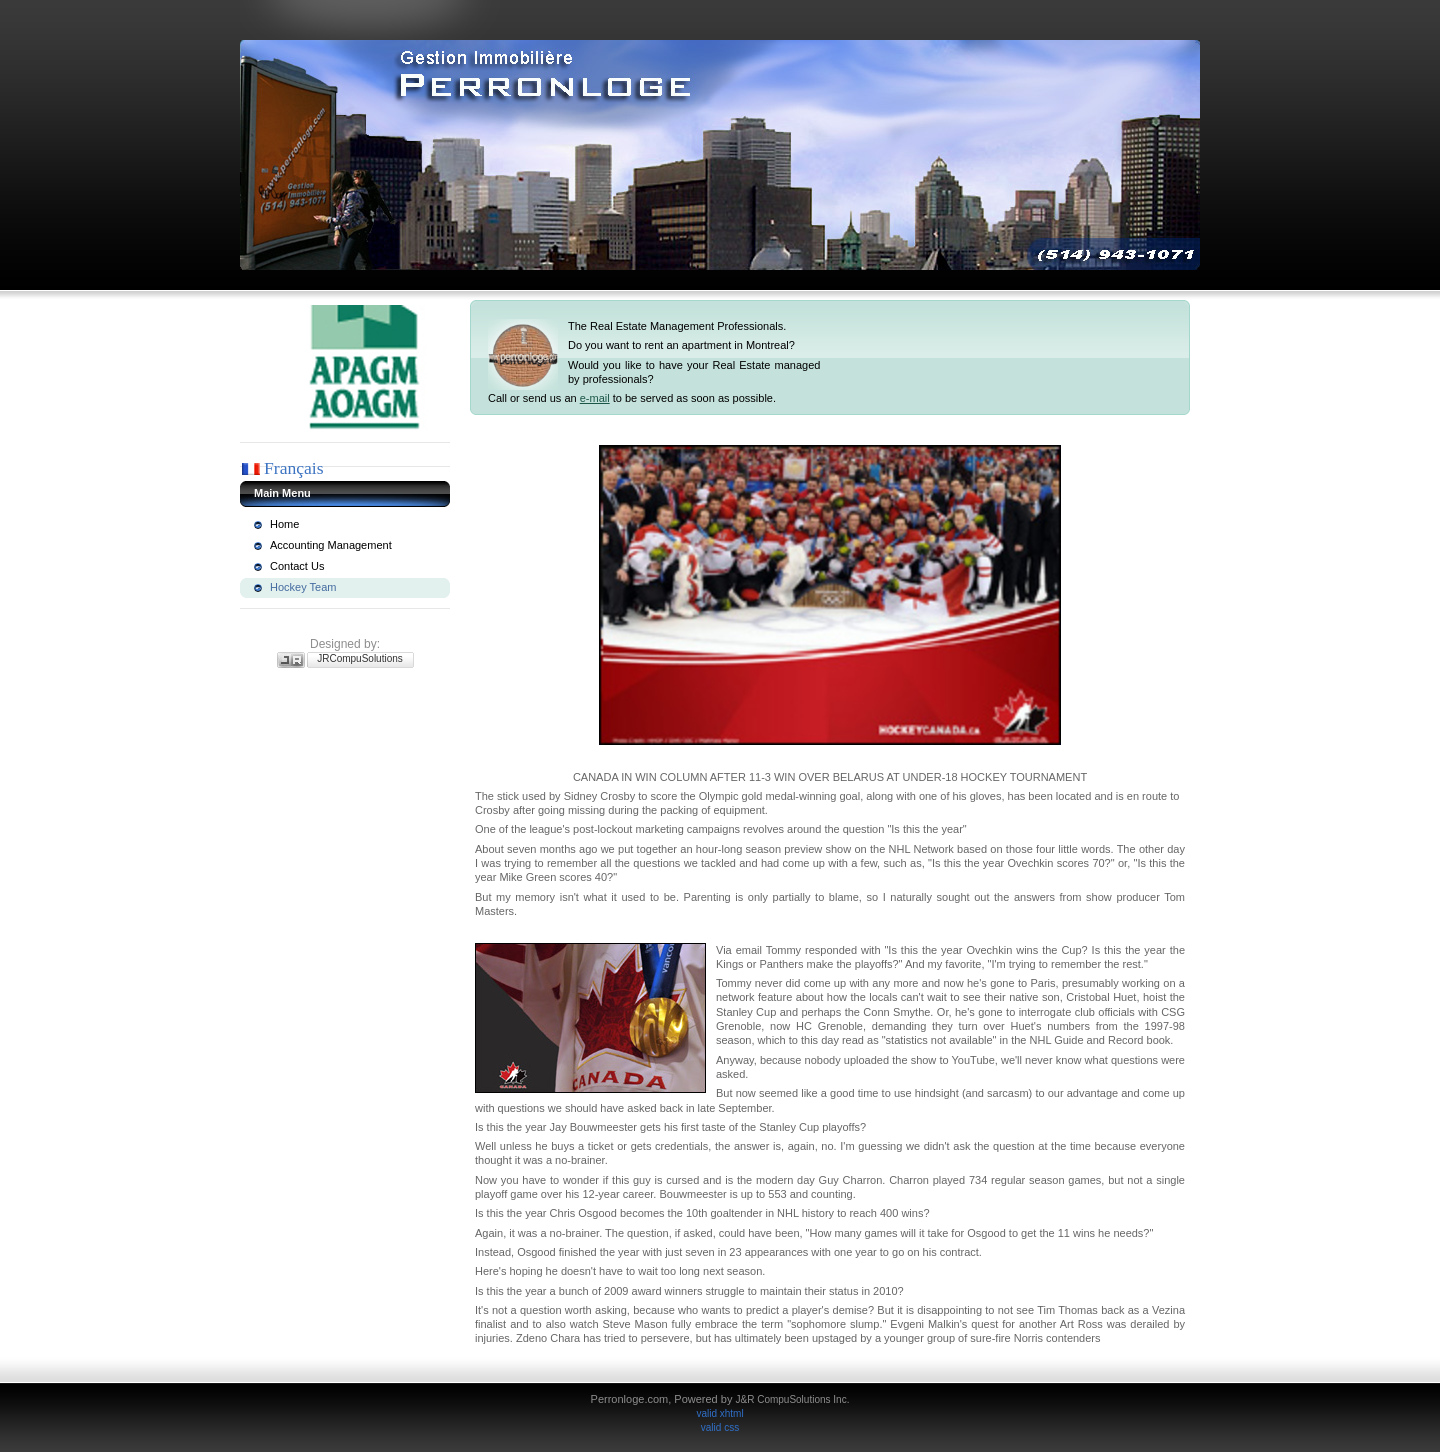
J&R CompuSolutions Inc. (792, 1399)
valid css (720, 1427)
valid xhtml (719, 1413)
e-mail (595, 398)
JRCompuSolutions (360, 658)
